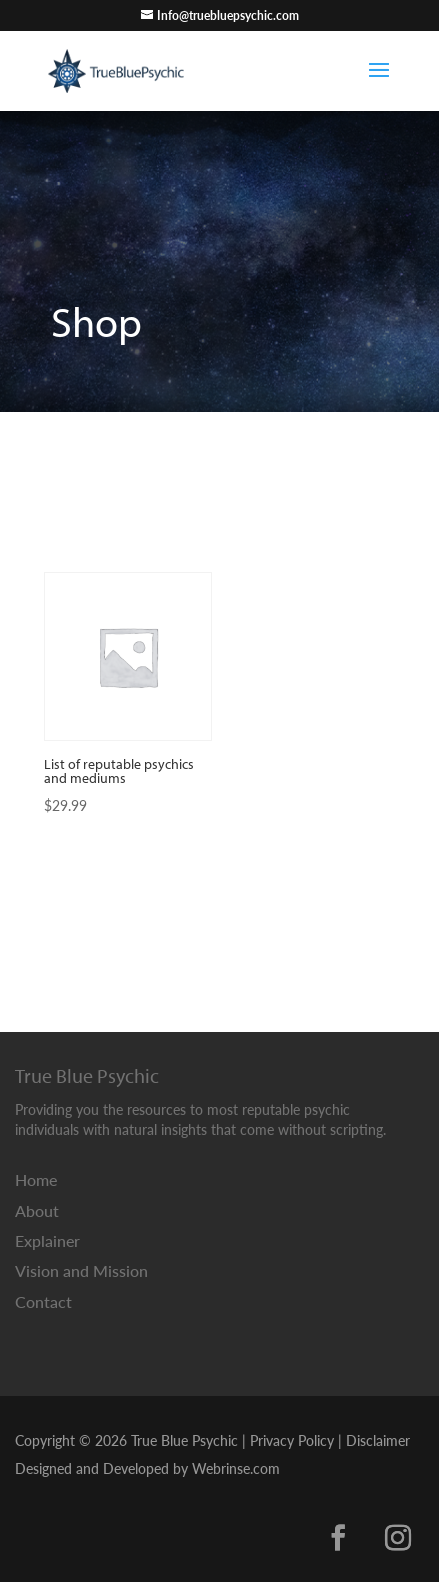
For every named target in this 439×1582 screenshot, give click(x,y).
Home (36, 1179)
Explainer (47, 1240)
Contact (43, 1301)
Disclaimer (378, 1440)
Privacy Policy (292, 1440)
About (37, 1210)
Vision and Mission (81, 1270)
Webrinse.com (236, 1468)
